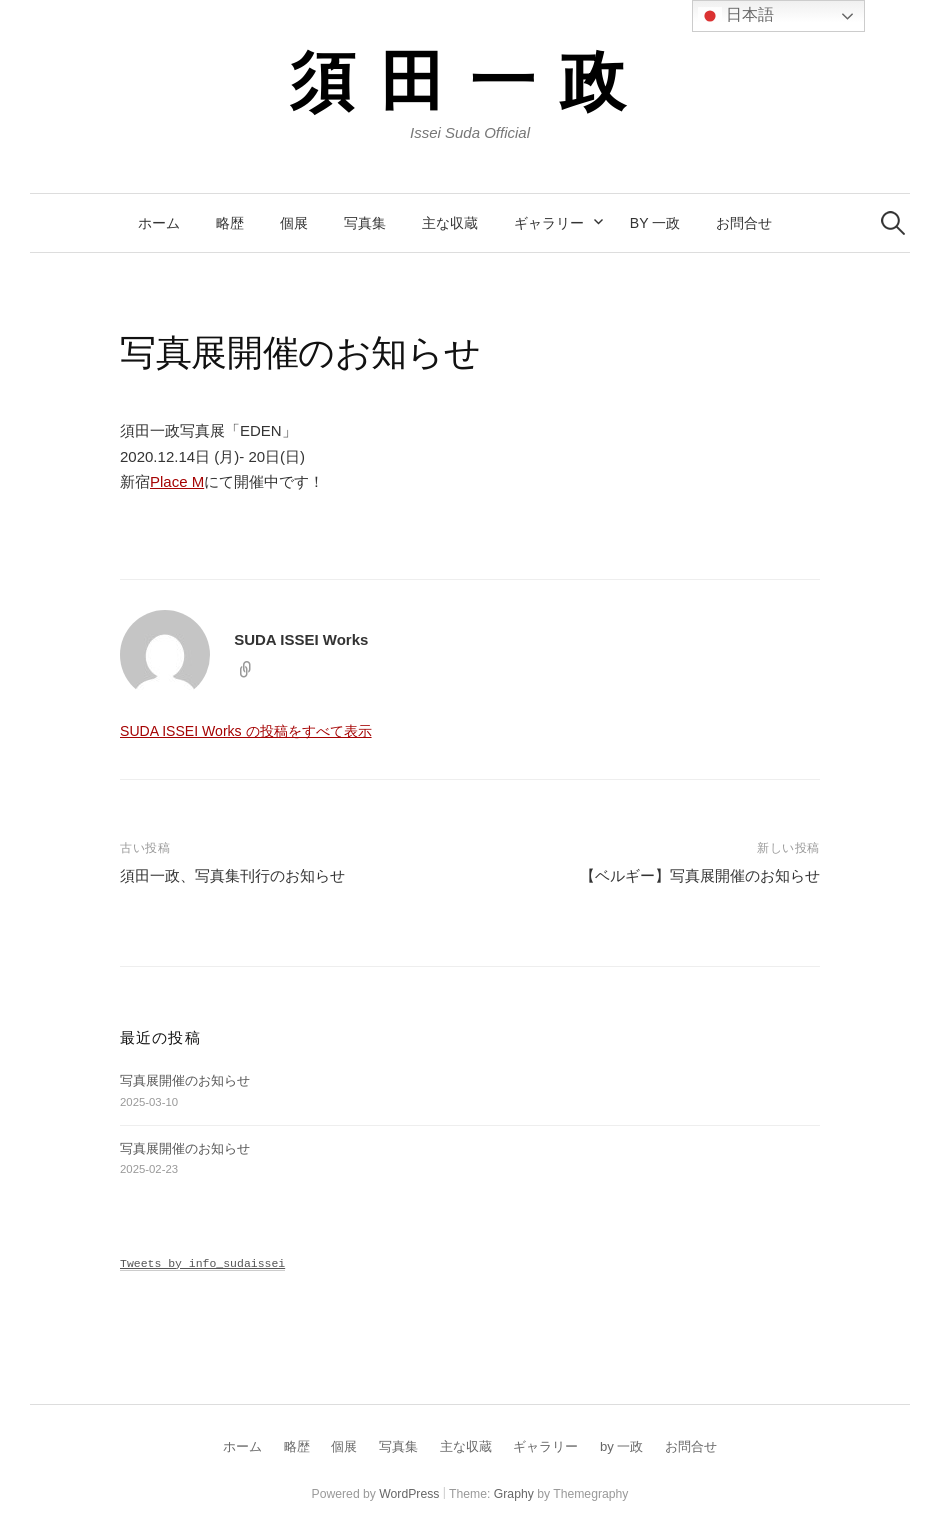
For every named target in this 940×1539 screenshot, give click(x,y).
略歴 (230, 223)
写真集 (365, 223)
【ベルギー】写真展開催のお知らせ (700, 875)
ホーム (159, 223)
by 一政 (655, 223)
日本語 (736, 16)
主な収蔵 (450, 223)
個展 (294, 223)
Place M (177, 481)
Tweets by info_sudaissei (202, 1263)
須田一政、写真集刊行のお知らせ (232, 875)
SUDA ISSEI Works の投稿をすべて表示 (246, 731)
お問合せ (744, 223)
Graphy (514, 1494)
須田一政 (470, 79)
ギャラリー (549, 223)
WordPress (409, 1494)
